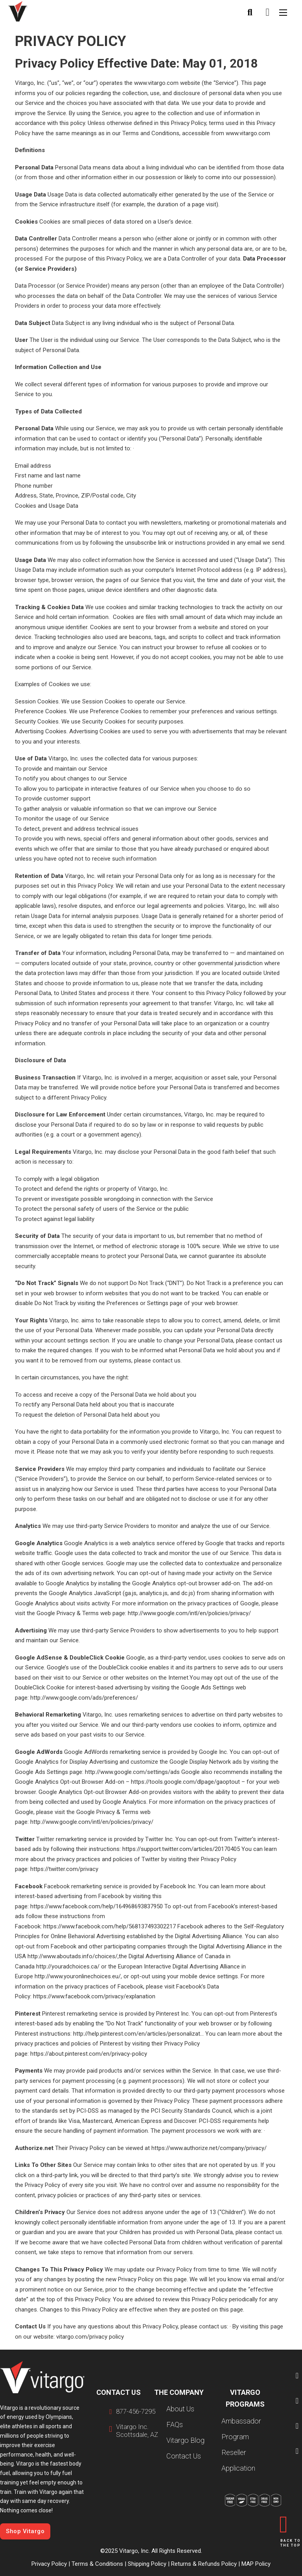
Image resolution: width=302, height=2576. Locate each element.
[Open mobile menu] (283, 12)
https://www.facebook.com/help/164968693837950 (96, 1906)
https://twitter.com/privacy (64, 1869)
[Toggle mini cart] (267, 12)
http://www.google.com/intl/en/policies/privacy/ (189, 1613)
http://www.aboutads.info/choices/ (73, 1956)
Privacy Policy (49, 2563)
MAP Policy (255, 2563)
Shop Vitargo (25, 2531)
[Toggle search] (249, 12)
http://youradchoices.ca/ (67, 1966)
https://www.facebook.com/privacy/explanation (94, 1996)
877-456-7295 (135, 2411)
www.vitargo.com (156, 82)
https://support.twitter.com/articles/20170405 (181, 1849)
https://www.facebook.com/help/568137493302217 (109, 1926)
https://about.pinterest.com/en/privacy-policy (88, 2053)
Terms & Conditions (97, 2563)
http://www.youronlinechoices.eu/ (78, 1976)
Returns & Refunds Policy (204, 2563)
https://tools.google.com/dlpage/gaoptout (185, 1781)
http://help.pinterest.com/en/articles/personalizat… (138, 2033)
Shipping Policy (147, 2563)
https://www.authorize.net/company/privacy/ (209, 2148)
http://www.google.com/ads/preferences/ (84, 1697)
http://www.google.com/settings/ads (132, 1771)
